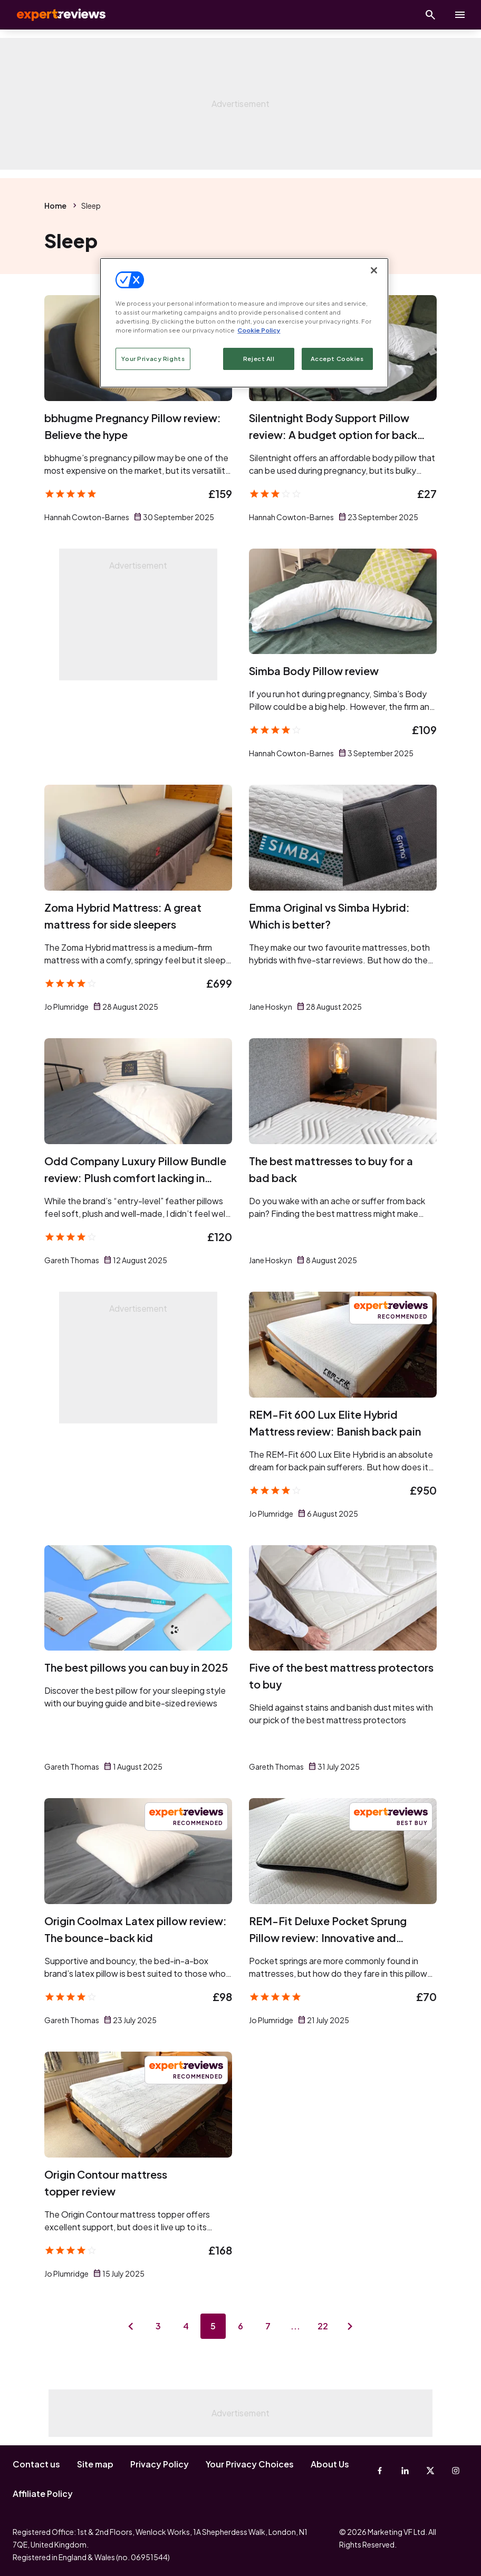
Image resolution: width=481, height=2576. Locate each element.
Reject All (259, 359)
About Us (330, 2464)
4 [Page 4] (186, 2325)
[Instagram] (455, 2470)
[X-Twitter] (430, 2470)
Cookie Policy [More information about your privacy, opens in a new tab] (258, 330)
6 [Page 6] (240, 2325)
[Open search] (430, 14)
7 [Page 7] (268, 2325)
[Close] (374, 270)
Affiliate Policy (43, 2493)
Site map (95, 2464)
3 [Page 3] (158, 2325)
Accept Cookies (337, 359)
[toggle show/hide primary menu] (460, 14)
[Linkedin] (405, 2470)
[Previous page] (130, 2326)
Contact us (36, 2464)
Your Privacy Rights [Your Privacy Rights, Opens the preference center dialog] (153, 359)
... (295, 2325)
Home (55, 205)
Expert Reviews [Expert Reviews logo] (53, 14)
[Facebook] (379, 2470)
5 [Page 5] (213, 2325)
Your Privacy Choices (250, 2464)
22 (323, 2325)
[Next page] (350, 2326)
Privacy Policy (159, 2464)
